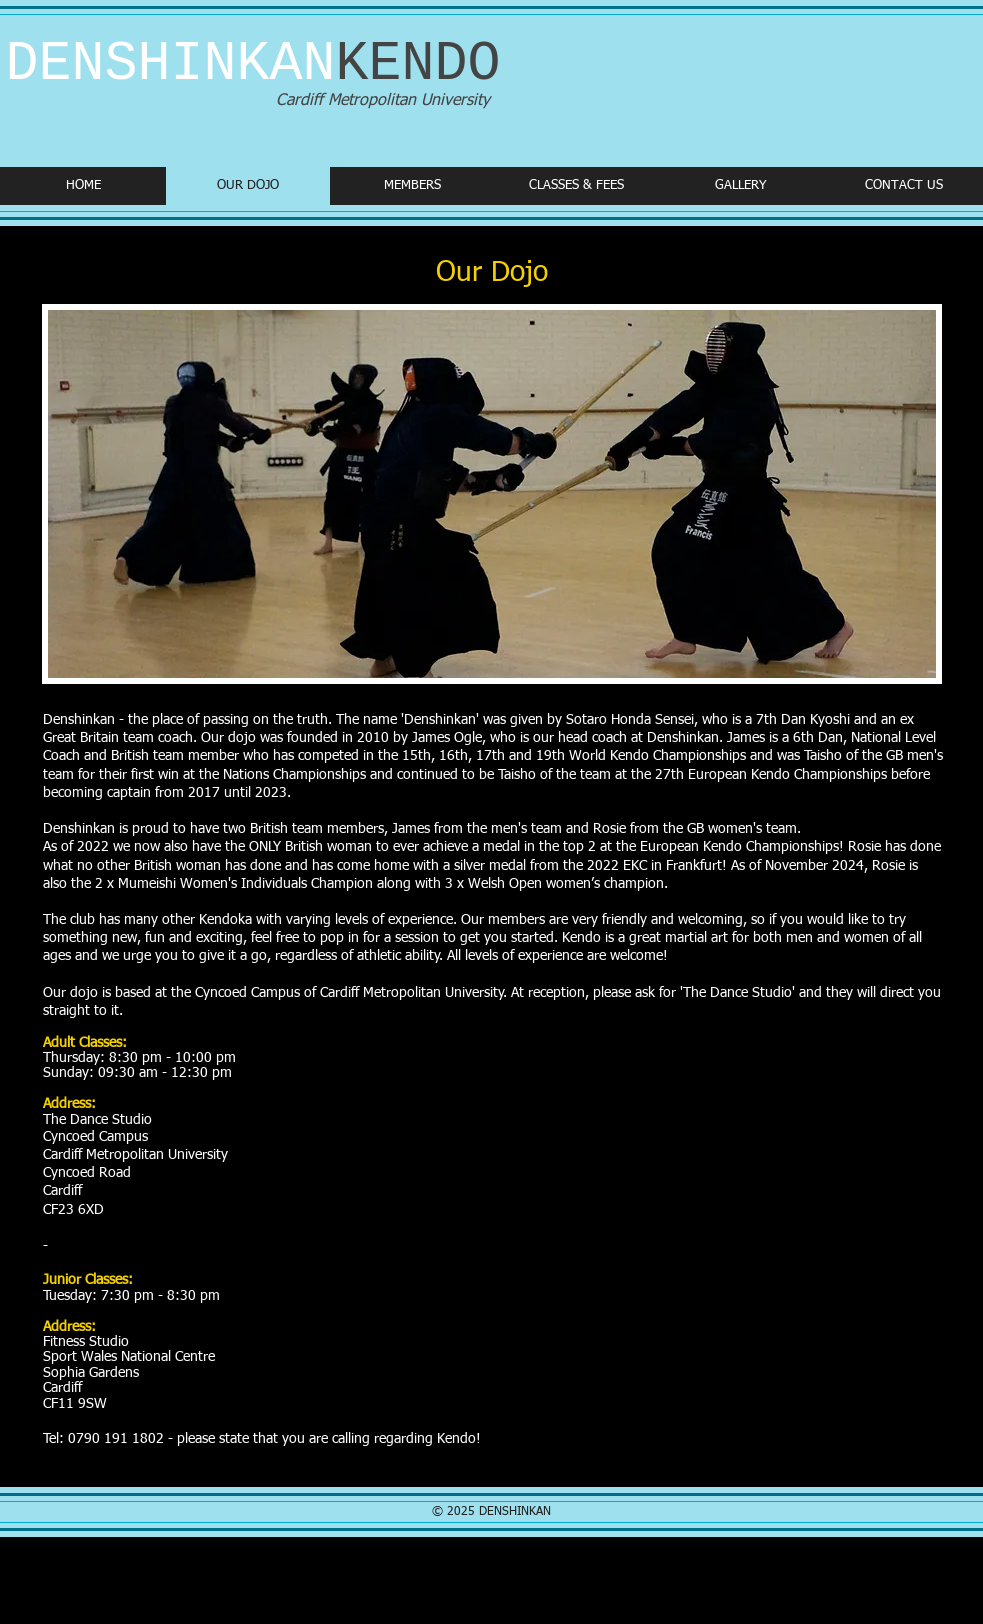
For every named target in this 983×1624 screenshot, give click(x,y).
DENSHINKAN (253, 64)
